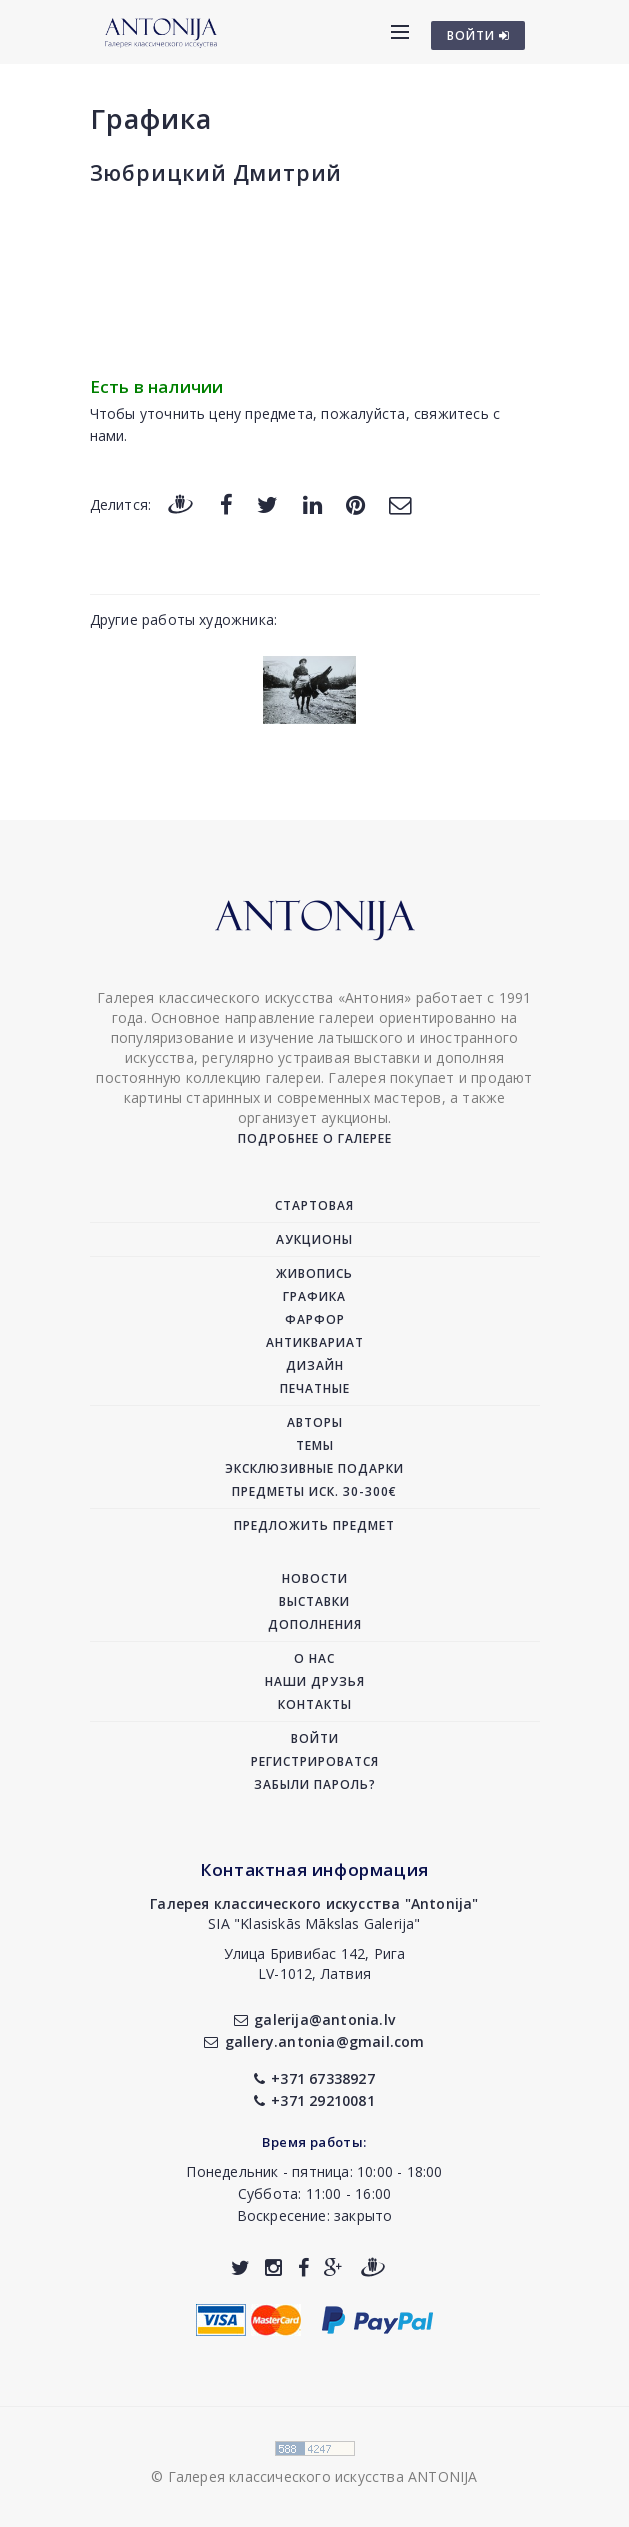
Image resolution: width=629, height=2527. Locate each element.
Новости (315, 1578)
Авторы (315, 1422)
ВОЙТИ (478, 35)
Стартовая (314, 1205)
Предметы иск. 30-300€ (314, 1491)
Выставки (314, 1601)
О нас (314, 1658)
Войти (315, 1738)
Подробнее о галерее (315, 1138)
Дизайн (315, 1365)
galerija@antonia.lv (314, 2019)
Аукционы (314, 1239)
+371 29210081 (314, 2100)
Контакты (315, 1704)
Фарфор (315, 1319)
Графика (151, 118)
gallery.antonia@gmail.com (314, 2041)
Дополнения (315, 1624)
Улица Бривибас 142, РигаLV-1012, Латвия (315, 1963)
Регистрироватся (315, 1761)
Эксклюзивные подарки (314, 1468)
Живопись (314, 1273)
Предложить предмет (314, 1525)
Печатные (315, 1388)
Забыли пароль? (315, 1784)
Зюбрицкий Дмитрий (216, 173)
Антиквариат (315, 1342)
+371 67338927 (314, 2078)
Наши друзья (315, 1681)
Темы (315, 1445)
